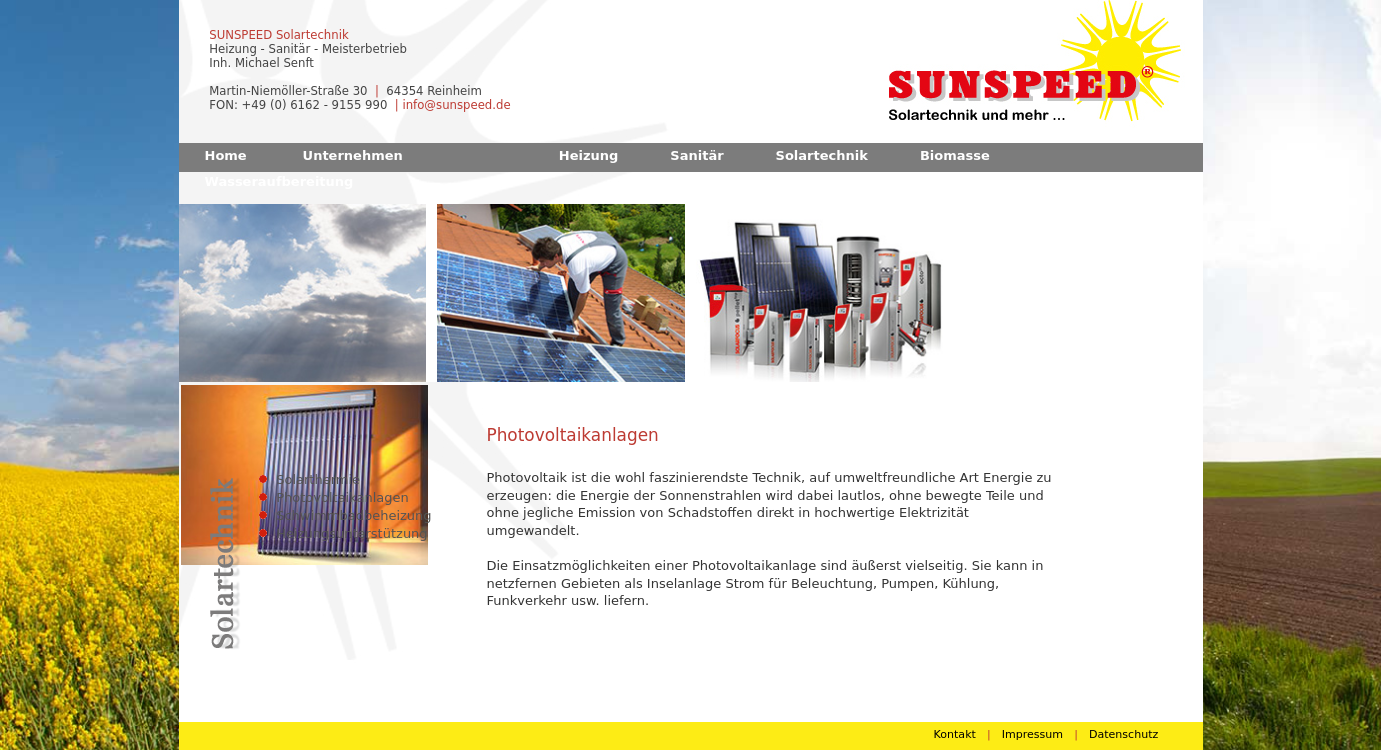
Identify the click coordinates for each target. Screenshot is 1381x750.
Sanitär (696, 155)
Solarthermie (318, 479)
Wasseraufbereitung (279, 181)
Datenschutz (1123, 734)
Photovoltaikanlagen (342, 497)
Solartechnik (822, 155)
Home (226, 155)
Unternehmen (353, 155)
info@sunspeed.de (456, 105)
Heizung (589, 155)
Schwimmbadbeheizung (353, 515)
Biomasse (955, 155)
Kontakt (955, 734)
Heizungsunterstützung (351, 533)
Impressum (1032, 734)
